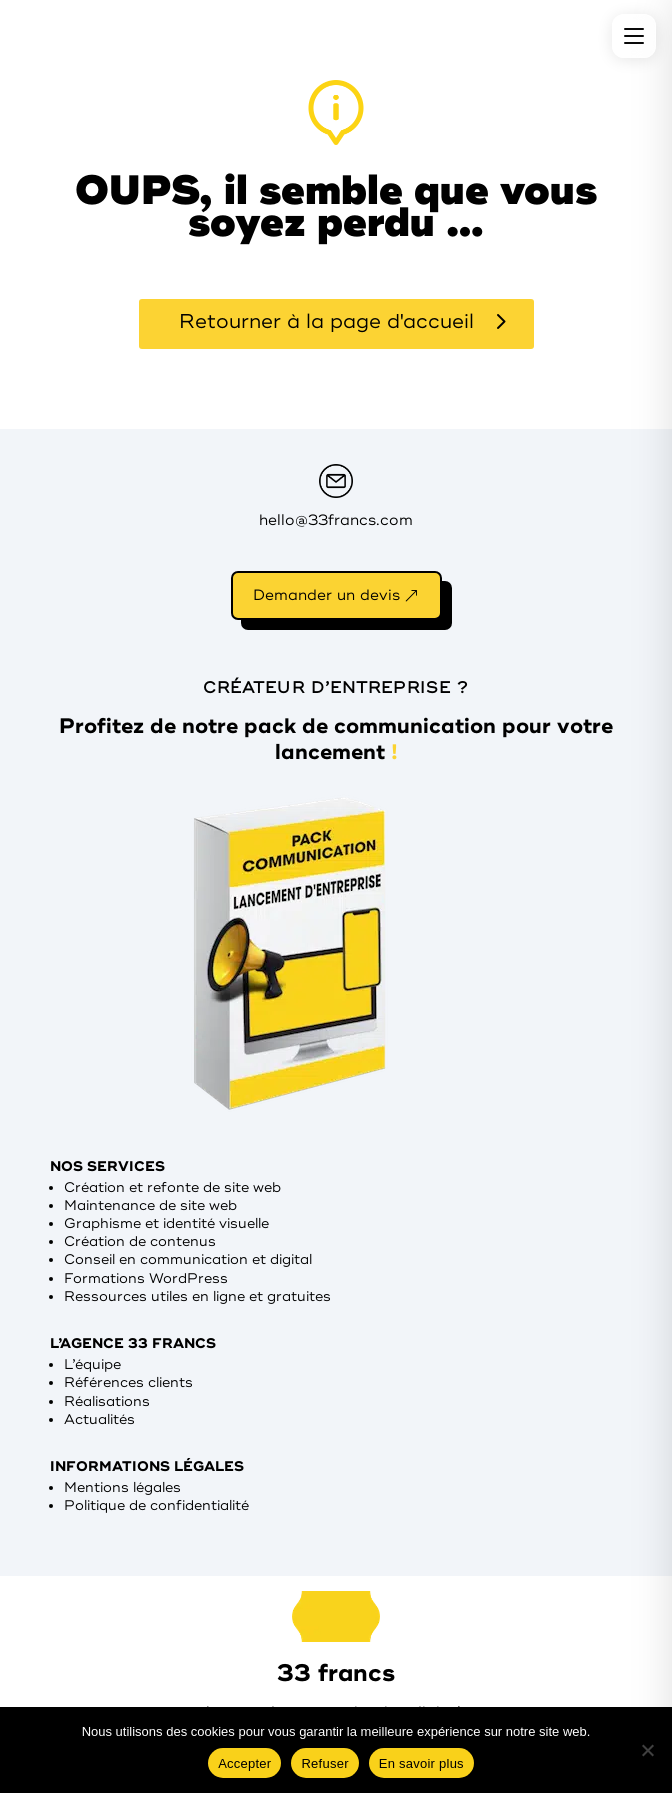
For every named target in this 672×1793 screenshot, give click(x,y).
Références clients (128, 1382)
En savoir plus (421, 1763)
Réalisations (107, 1401)
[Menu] (634, 36)
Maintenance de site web (150, 1205)
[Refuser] (647, 1750)
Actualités (99, 1419)
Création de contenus (140, 1241)
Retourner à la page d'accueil (326, 321)
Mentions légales (122, 1487)
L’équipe (92, 1364)
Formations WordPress (146, 1278)
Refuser (324, 1763)
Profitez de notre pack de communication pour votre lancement (336, 739)
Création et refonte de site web (172, 1187)
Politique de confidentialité (156, 1505)
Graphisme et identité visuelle (166, 1223)
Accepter (244, 1763)
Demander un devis (326, 595)
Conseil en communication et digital (188, 1259)
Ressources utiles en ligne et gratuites (197, 1296)
